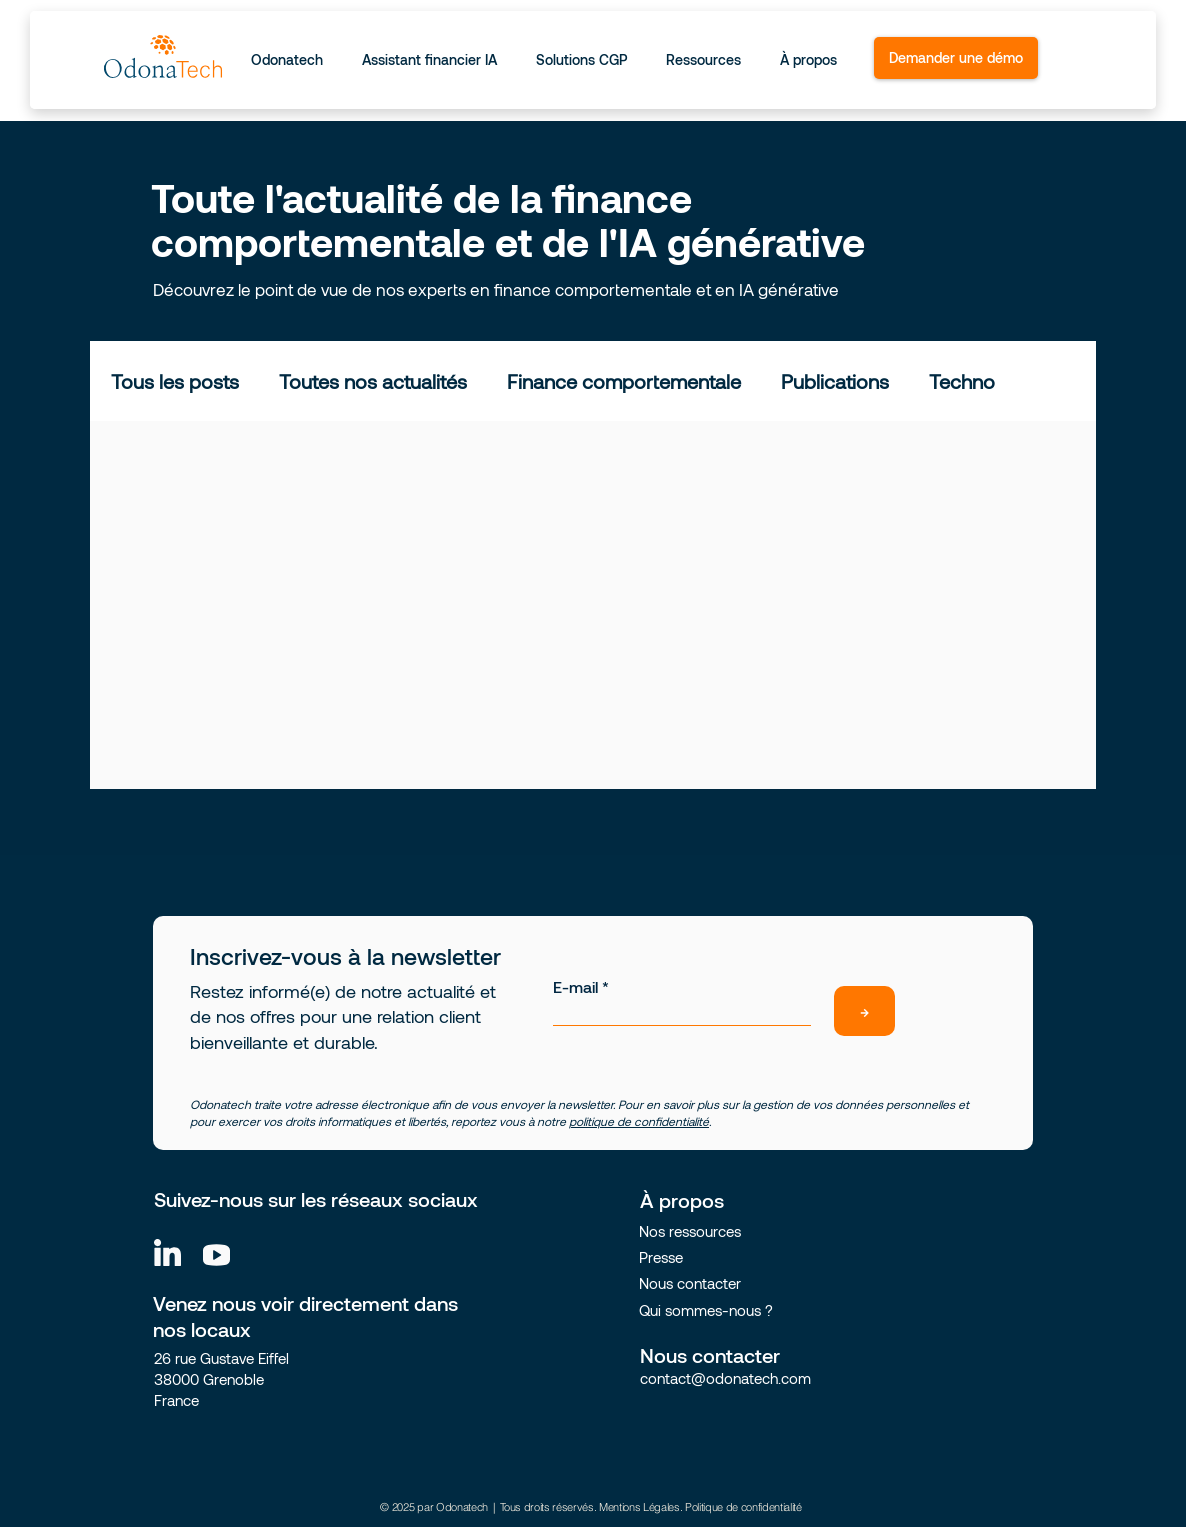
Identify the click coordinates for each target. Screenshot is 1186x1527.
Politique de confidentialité (743, 1507)
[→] (864, 1011)
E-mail (575, 987)
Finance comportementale (624, 381)
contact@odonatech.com (725, 1378)
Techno (962, 381)
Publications (835, 381)
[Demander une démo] (956, 58)
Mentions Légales (639, 1507)
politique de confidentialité (639, 1121)
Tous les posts (175, 381)
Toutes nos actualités (373, 381)
